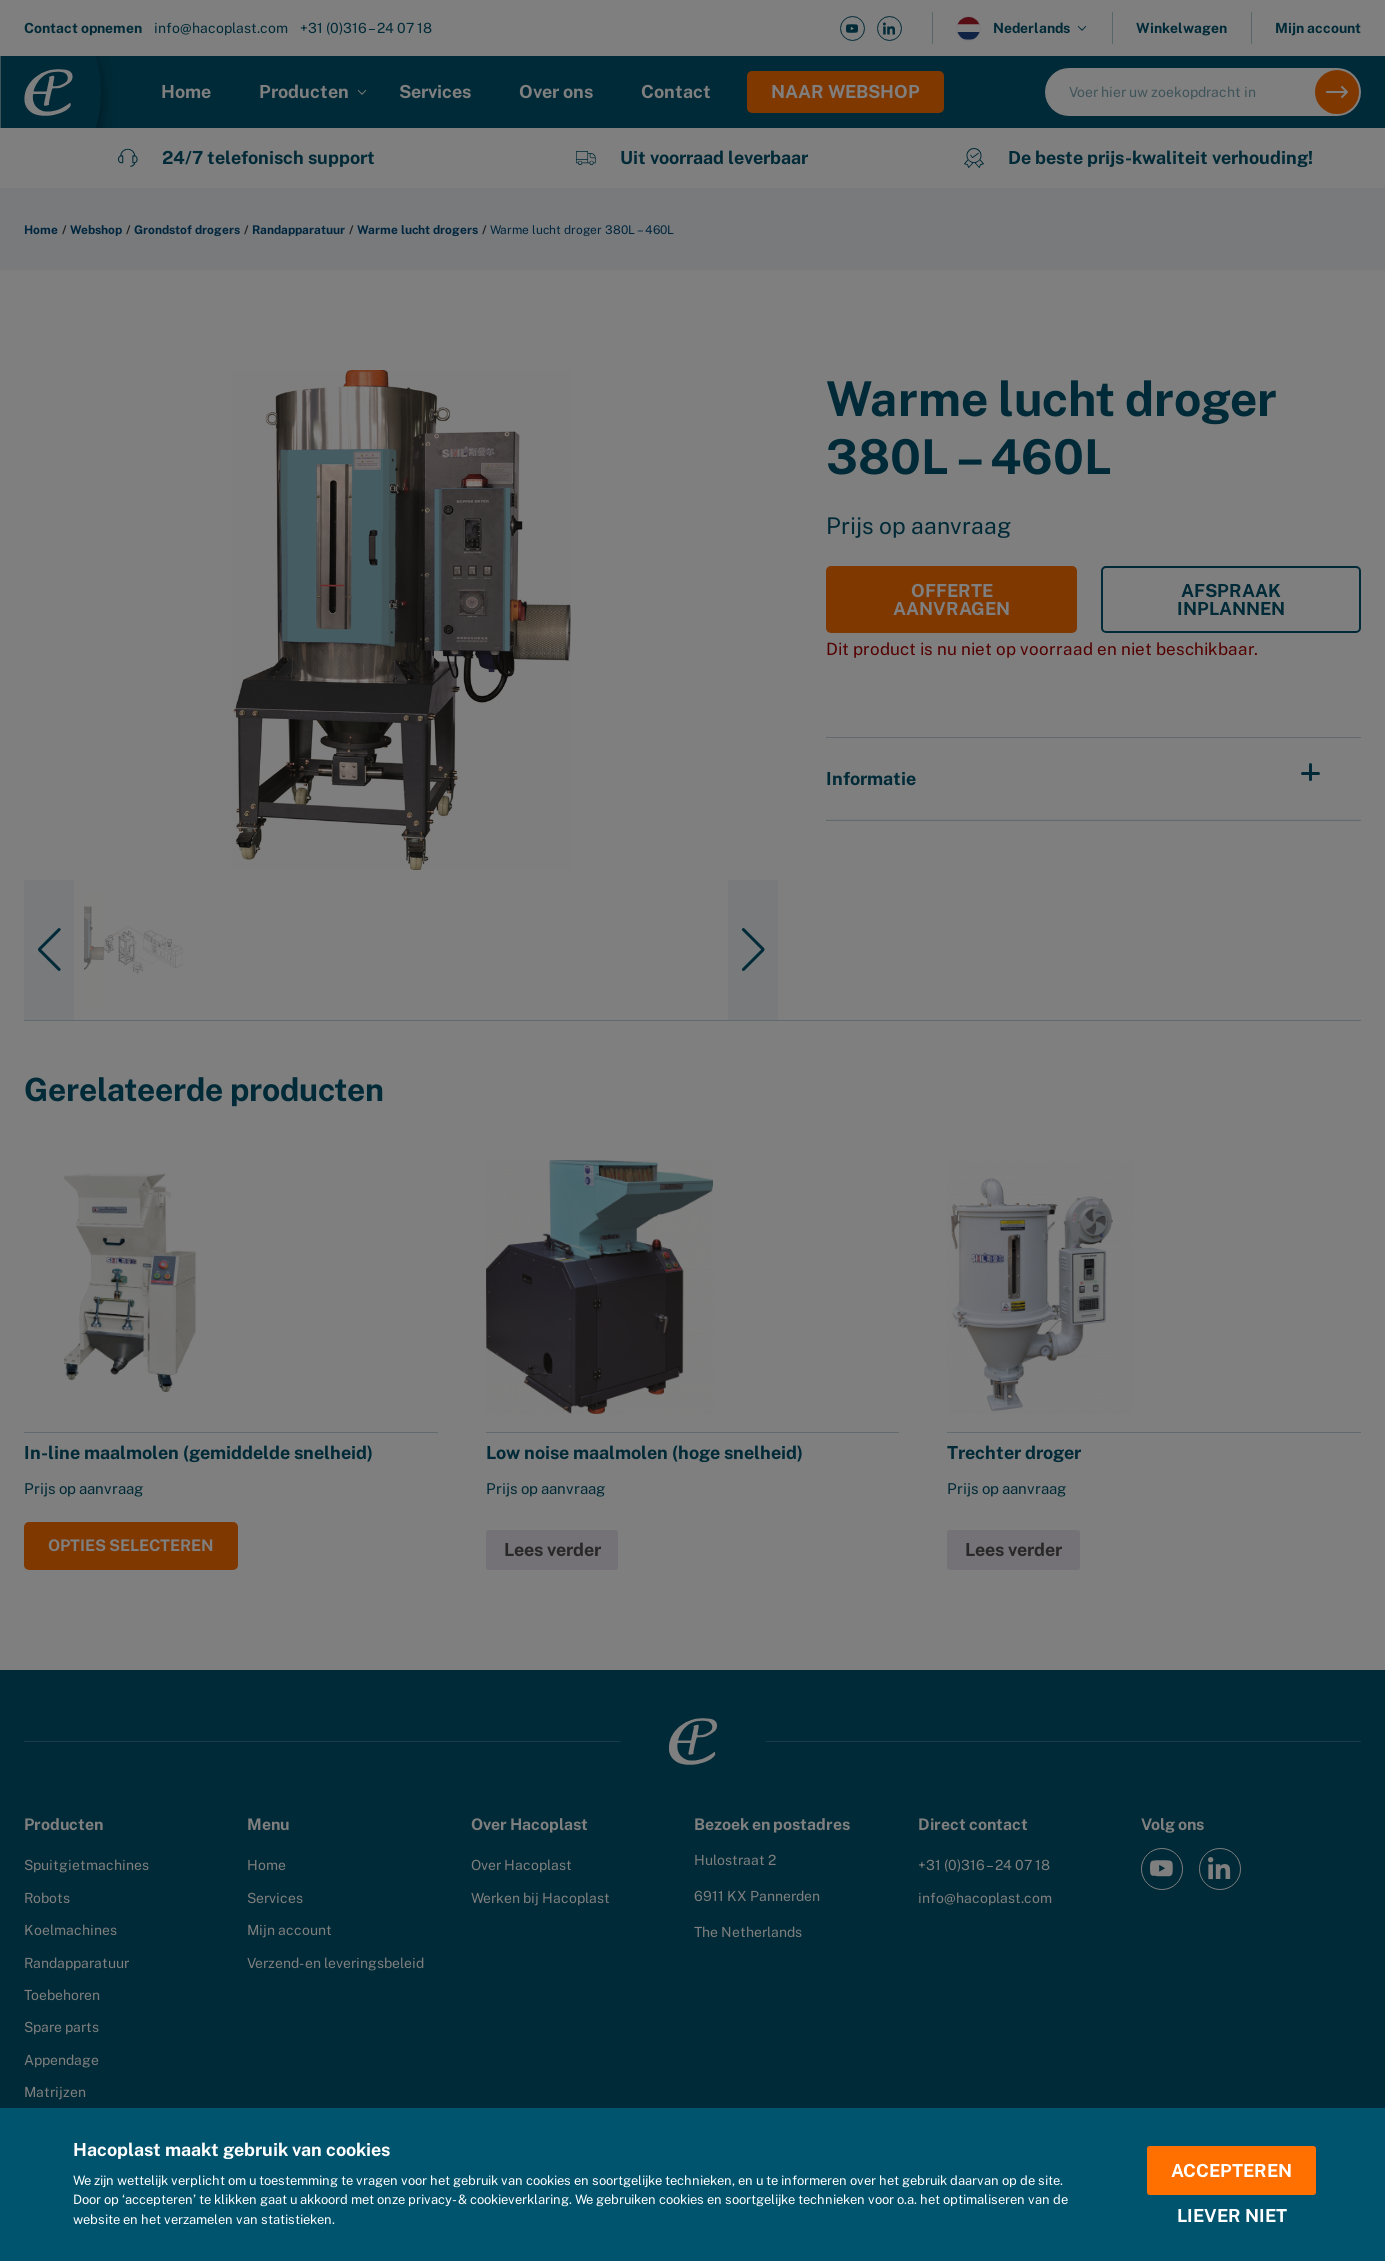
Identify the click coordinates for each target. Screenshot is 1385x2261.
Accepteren (1232, 2169)
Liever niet (1232, 2216)
